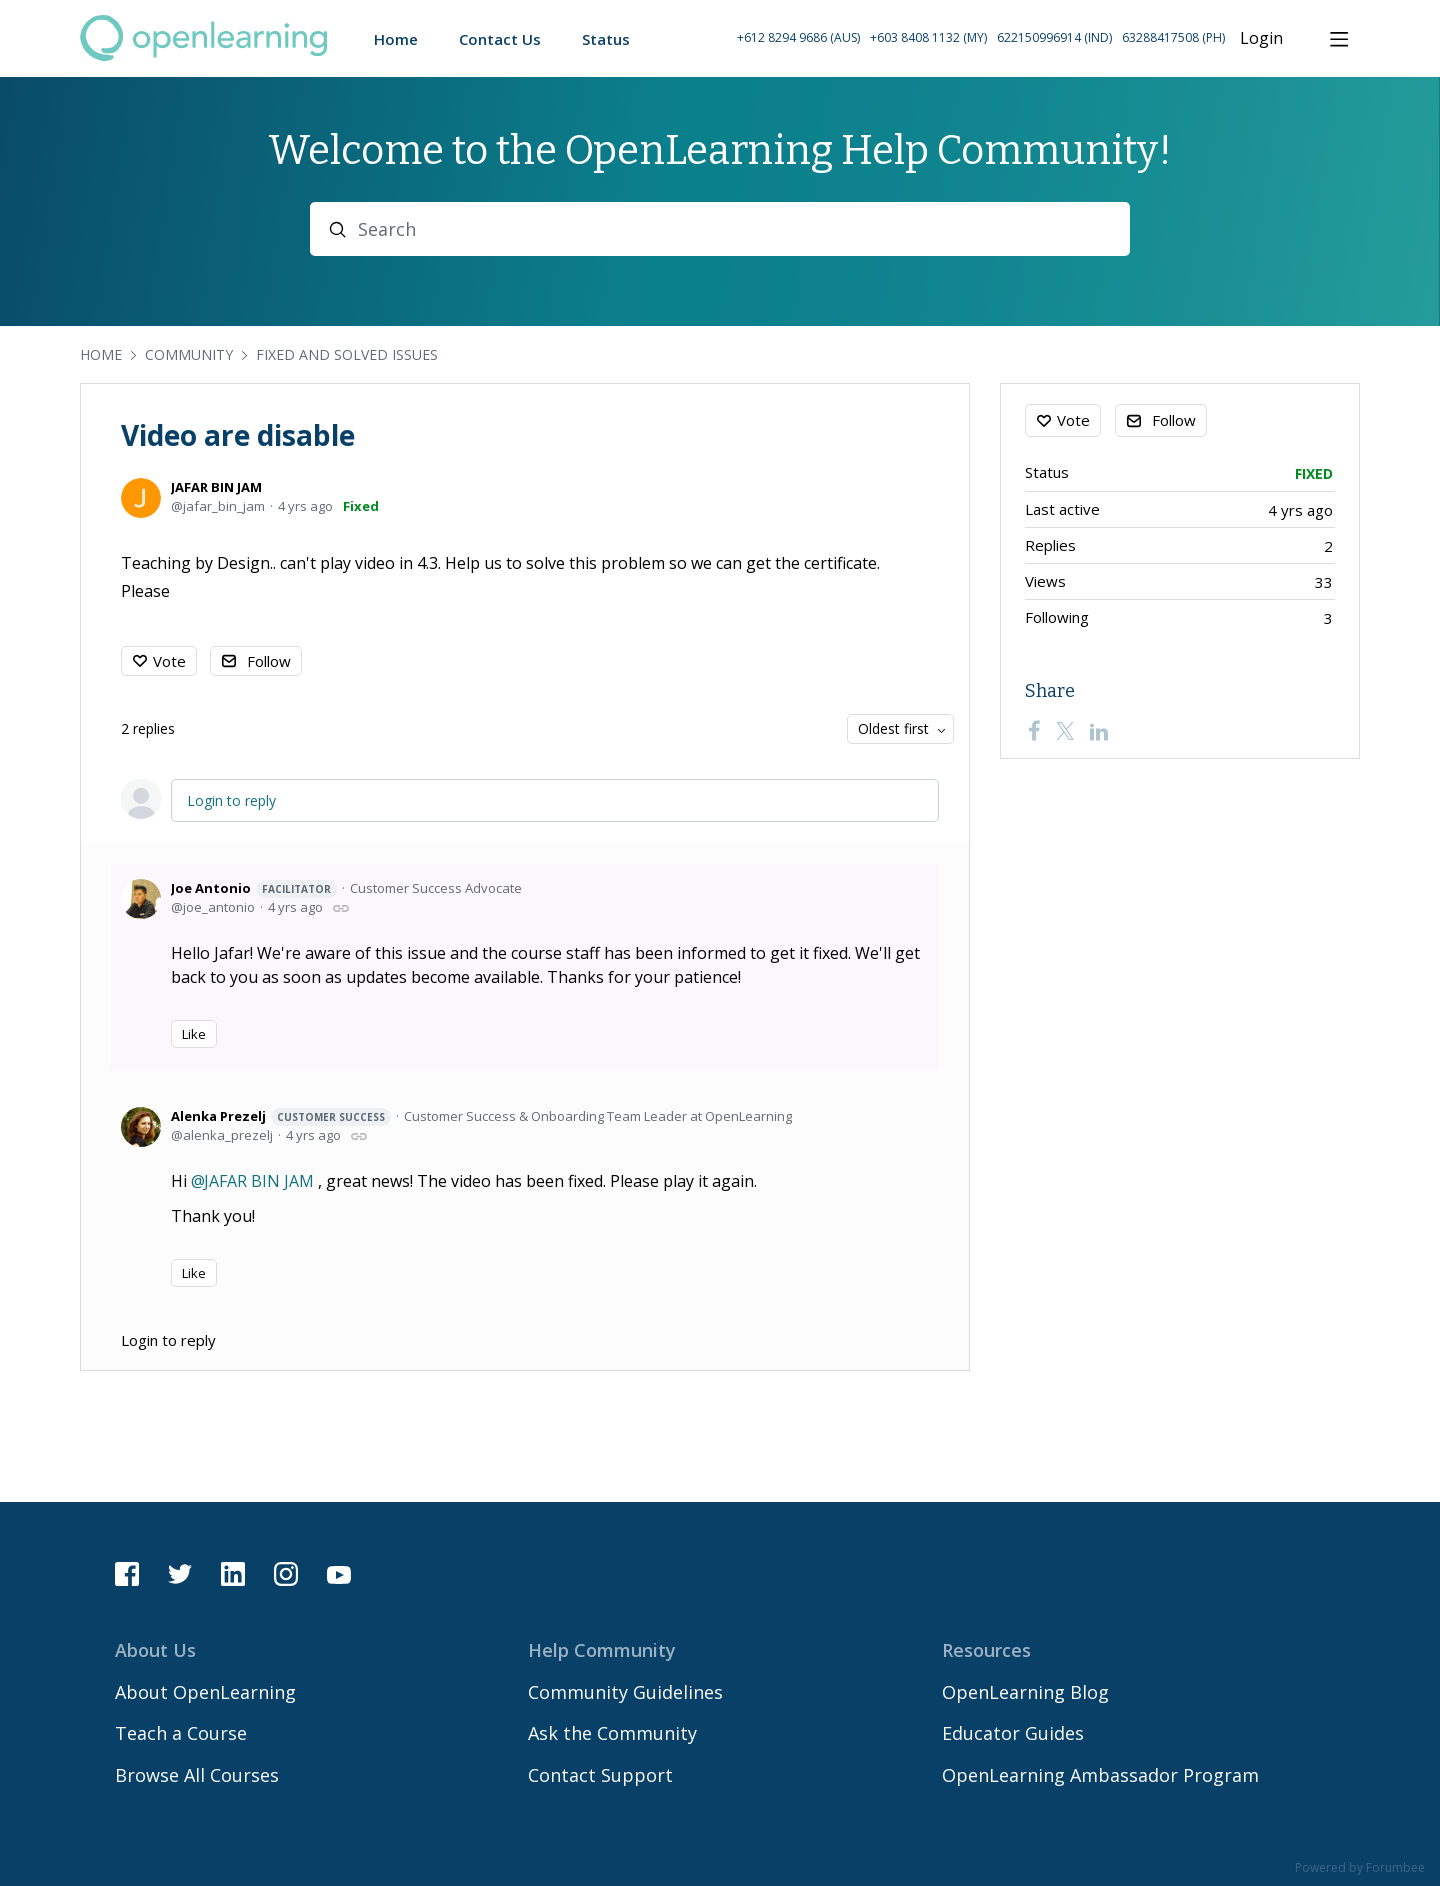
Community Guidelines (625, 1692)
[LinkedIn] (1099, 731)
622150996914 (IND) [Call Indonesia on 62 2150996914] (1054, 37)
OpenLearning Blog (1025, 1692)
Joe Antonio (254, 888)
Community (189, 354)
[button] (981, 38)
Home (101, 354)
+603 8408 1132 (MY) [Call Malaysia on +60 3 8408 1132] (928, 37)
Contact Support (600, 1775)
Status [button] (606, 39)
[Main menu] (1339, 39)
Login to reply (231, 800)
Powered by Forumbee (1360, 1868)
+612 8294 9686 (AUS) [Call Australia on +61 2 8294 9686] (798, 37)
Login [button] (1261, 39)
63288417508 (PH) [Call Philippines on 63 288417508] (1173, 37)
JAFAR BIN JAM (216, 487)
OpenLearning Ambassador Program (1100, 1775)
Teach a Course (181, 1733)
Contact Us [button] (500, 39)
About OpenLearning (205, 1692)
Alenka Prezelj (281, 1116)
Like (194, 1034)
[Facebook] (1034, 731)
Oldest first (893, 728)
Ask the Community (612, 1733)
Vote (169, 661)
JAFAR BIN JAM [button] (259, 1181)
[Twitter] (1065, 731)
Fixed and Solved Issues (347, 354)
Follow (269, 661)
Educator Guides (1013, 1733)
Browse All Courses (197, 1775)
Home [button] (396, 39)
